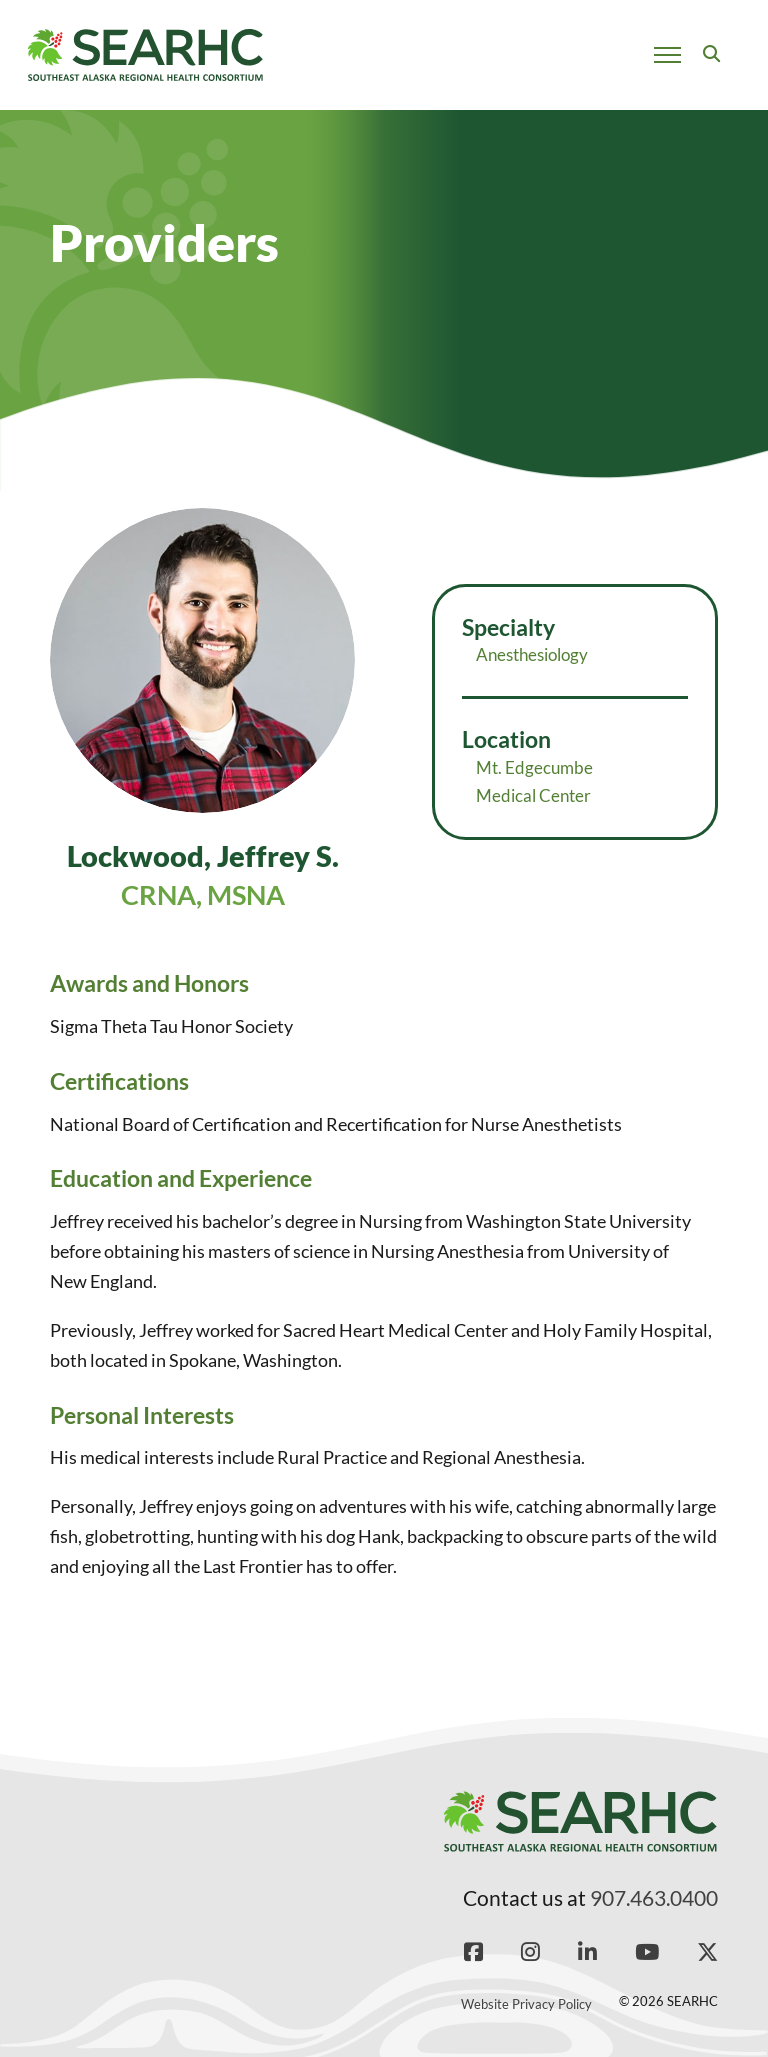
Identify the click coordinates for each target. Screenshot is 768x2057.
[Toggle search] (711, 55)
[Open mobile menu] (667, 55)
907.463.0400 (654, 1898)
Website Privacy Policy (526, 2004)
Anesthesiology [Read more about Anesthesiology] (532, 654)
